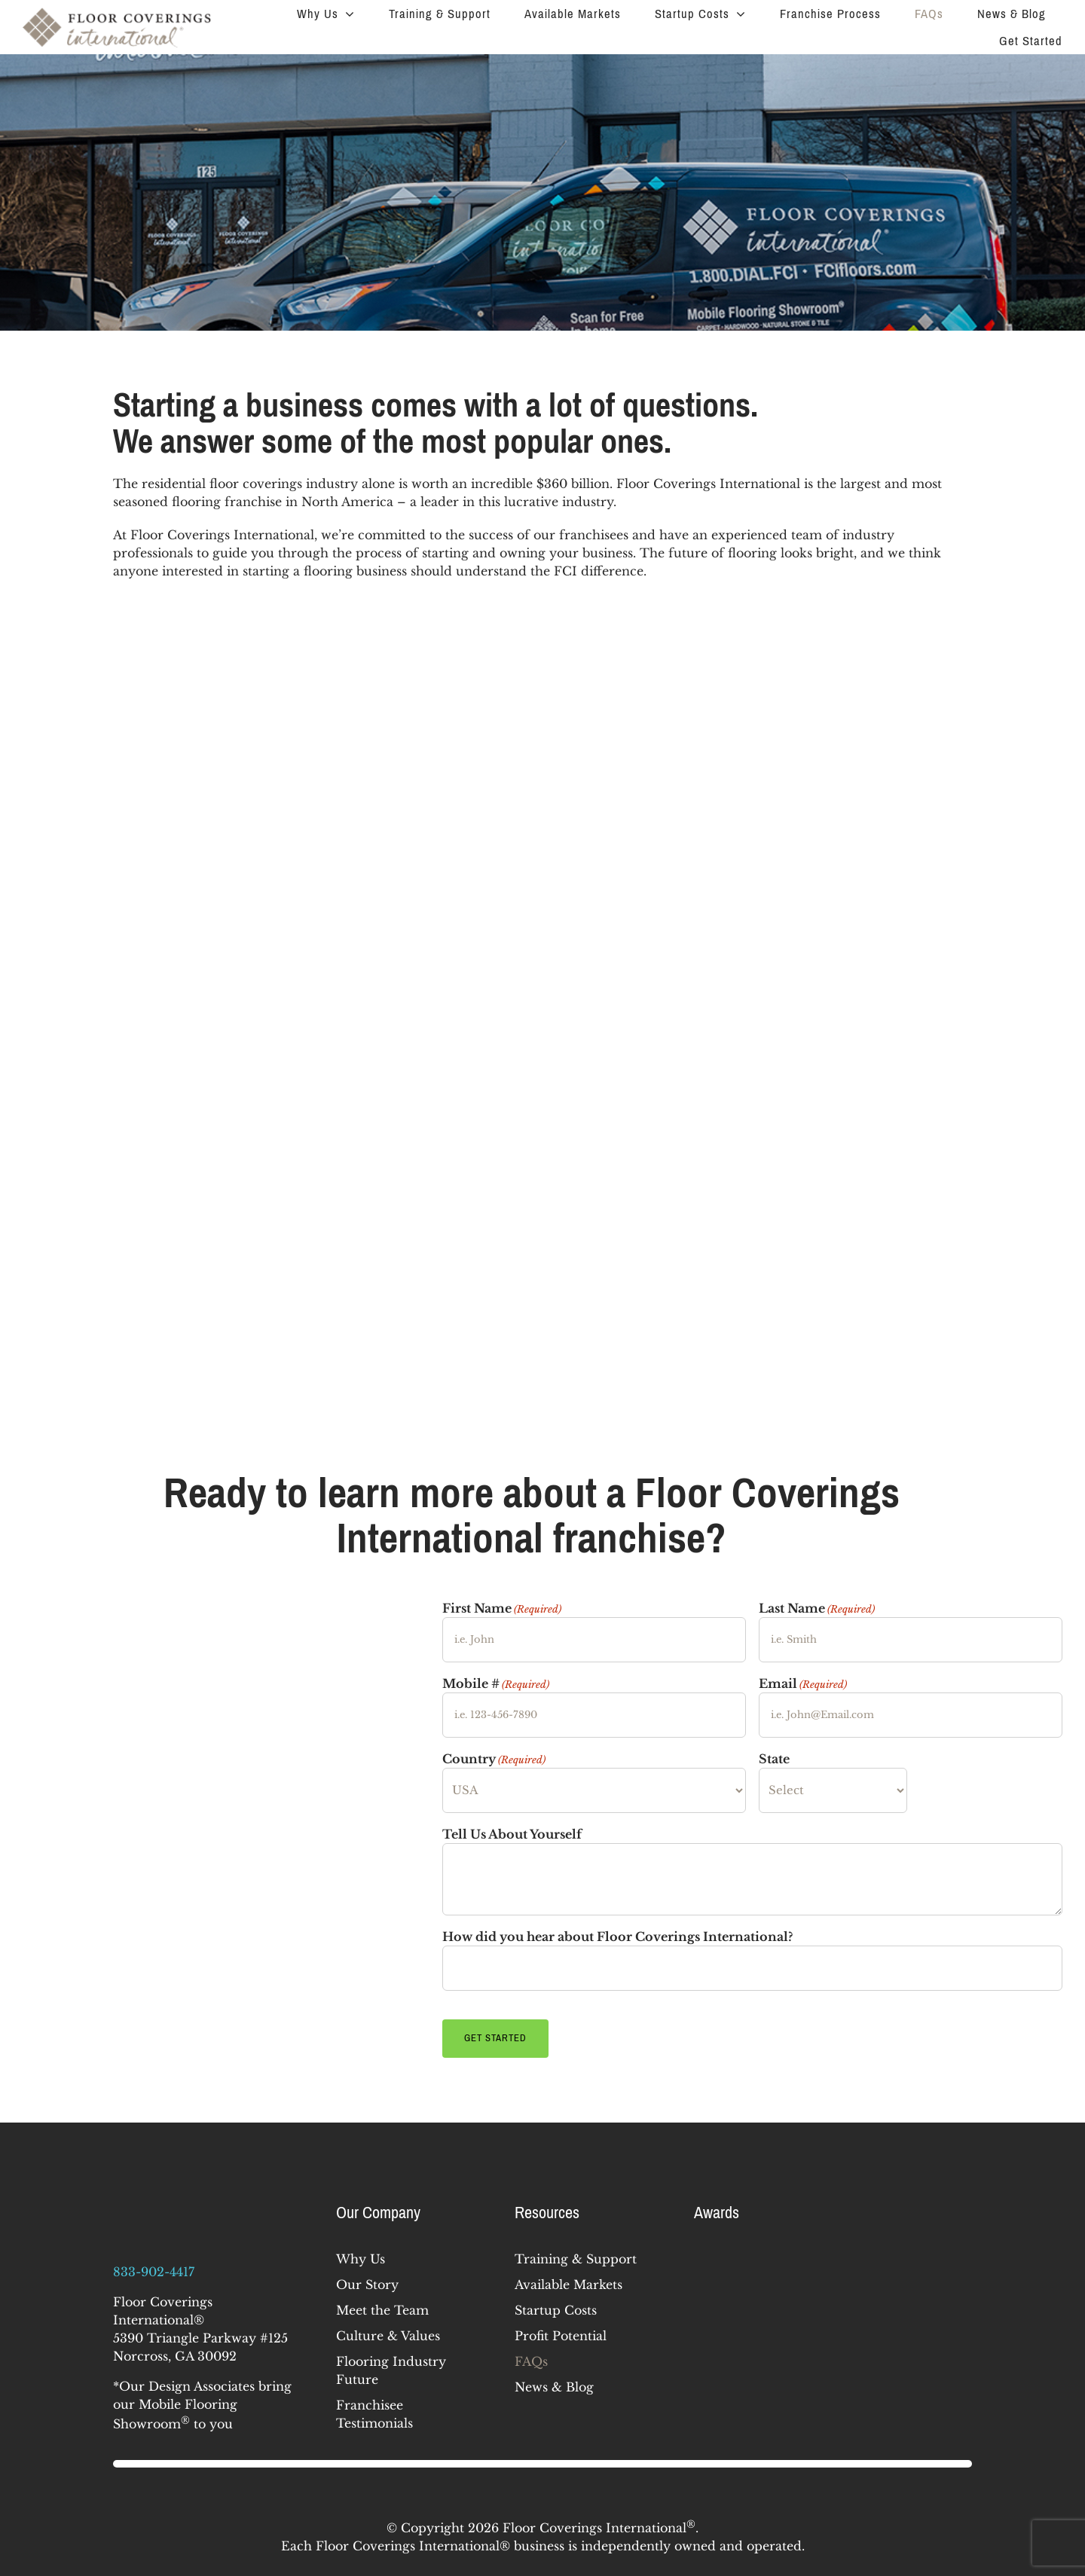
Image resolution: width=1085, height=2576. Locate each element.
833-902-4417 (153, 2265)
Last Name (817, 1609)
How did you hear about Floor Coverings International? (617, 1936)
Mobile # (495, 1684)
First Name (501, 1609)
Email (803, 1684)
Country (494, 1759)
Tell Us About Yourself (512, 1834)
